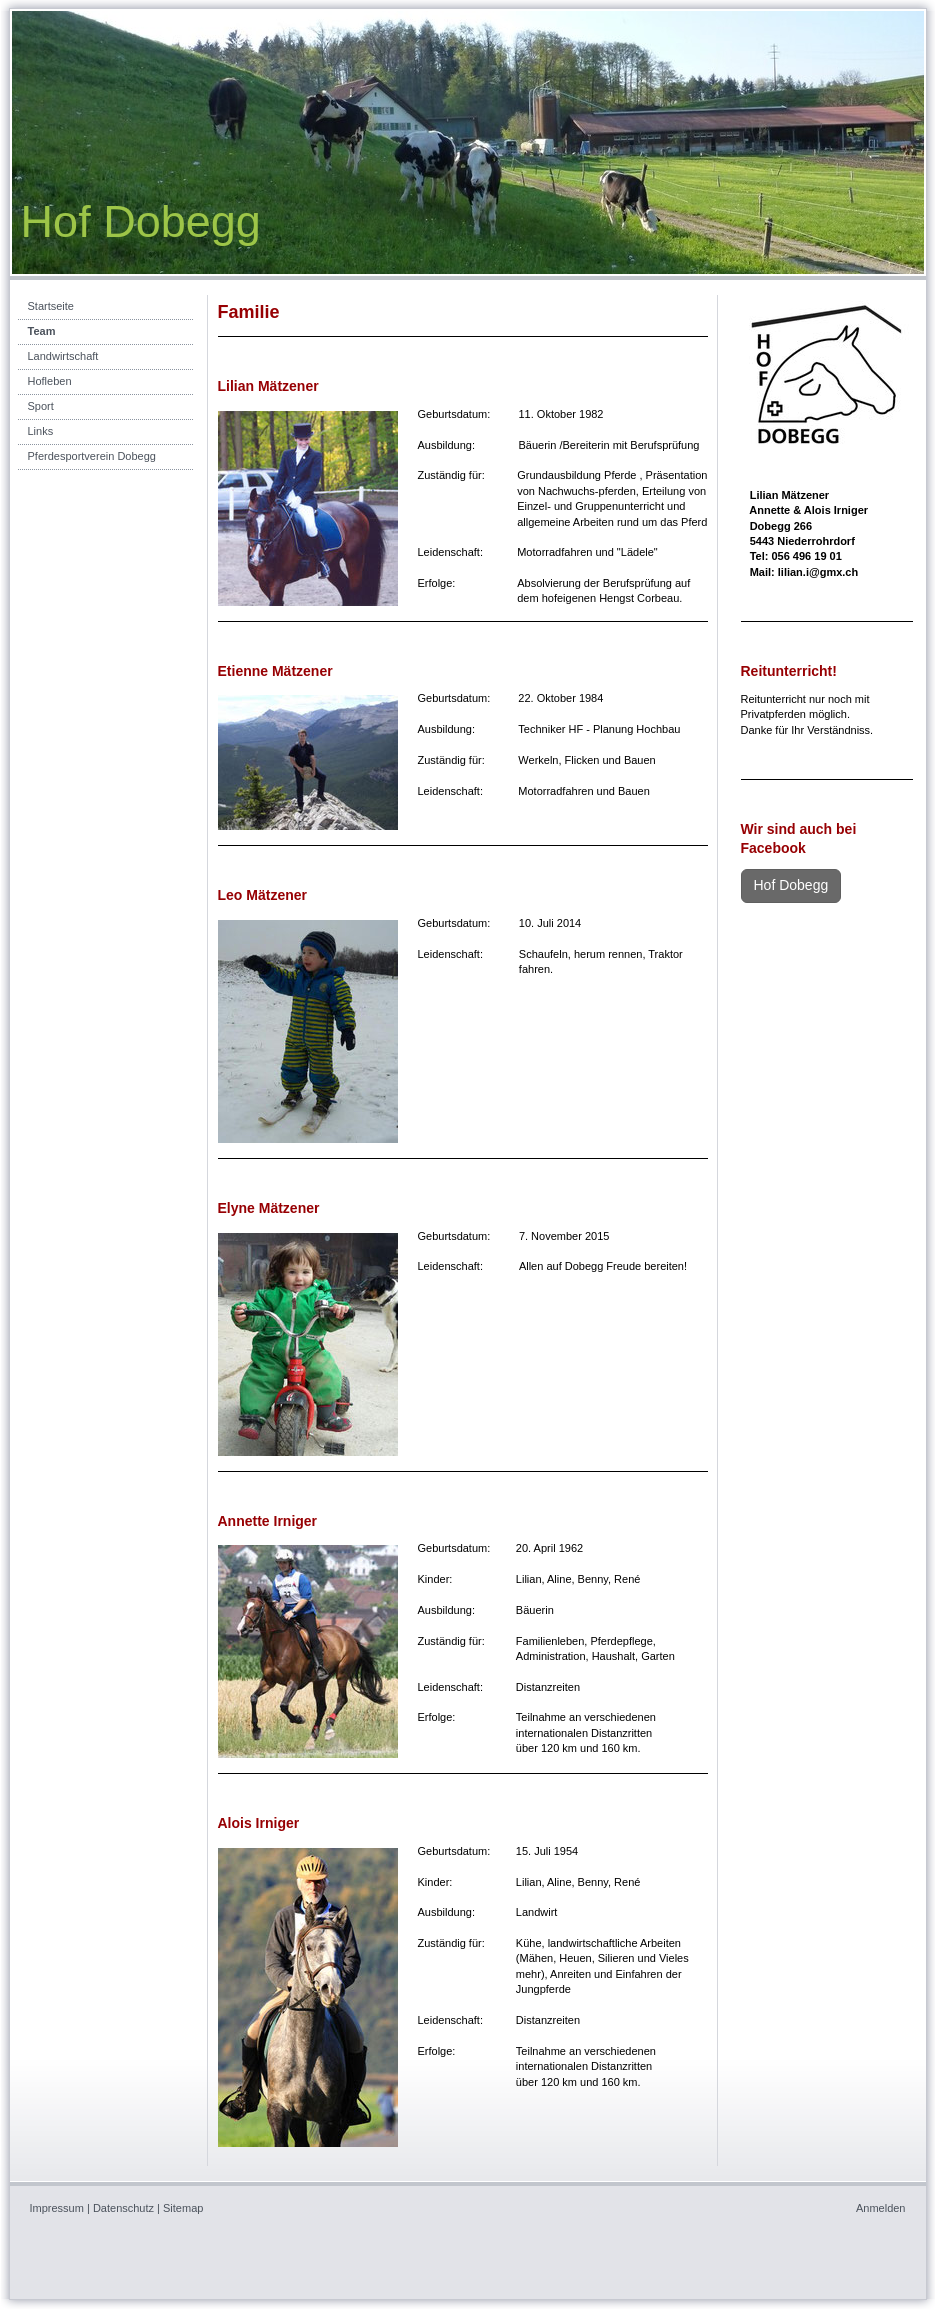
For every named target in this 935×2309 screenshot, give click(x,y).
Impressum (57, 2208)
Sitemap (183, 2208)
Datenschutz (123, 2208)
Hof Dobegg (791, 885)
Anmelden (881, 2208)
